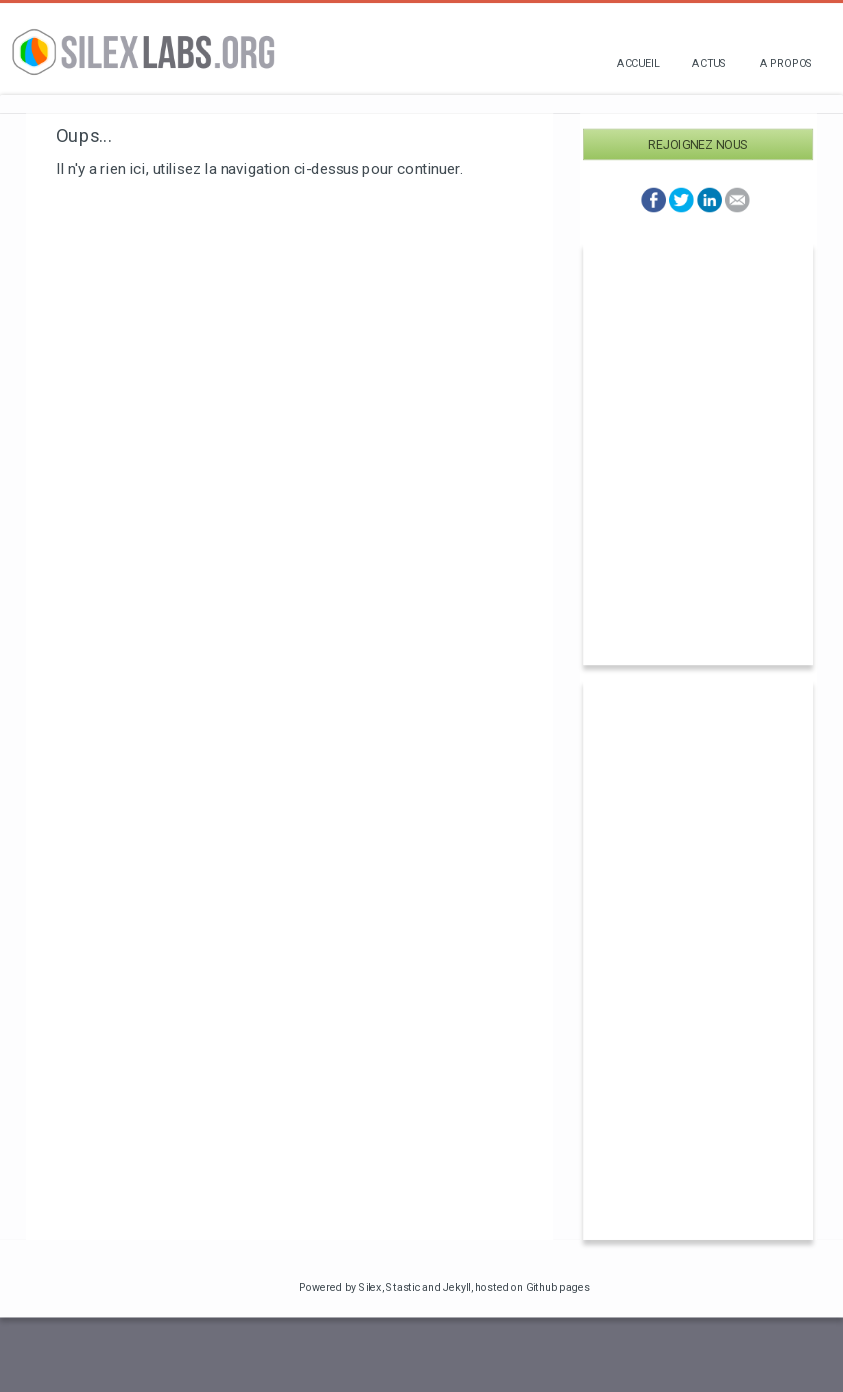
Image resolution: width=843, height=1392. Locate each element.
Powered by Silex (340, 1287)
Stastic (403, 1287)
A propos (786, 63)
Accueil (638, 63)
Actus (709, 63)
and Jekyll (446, 1287)
